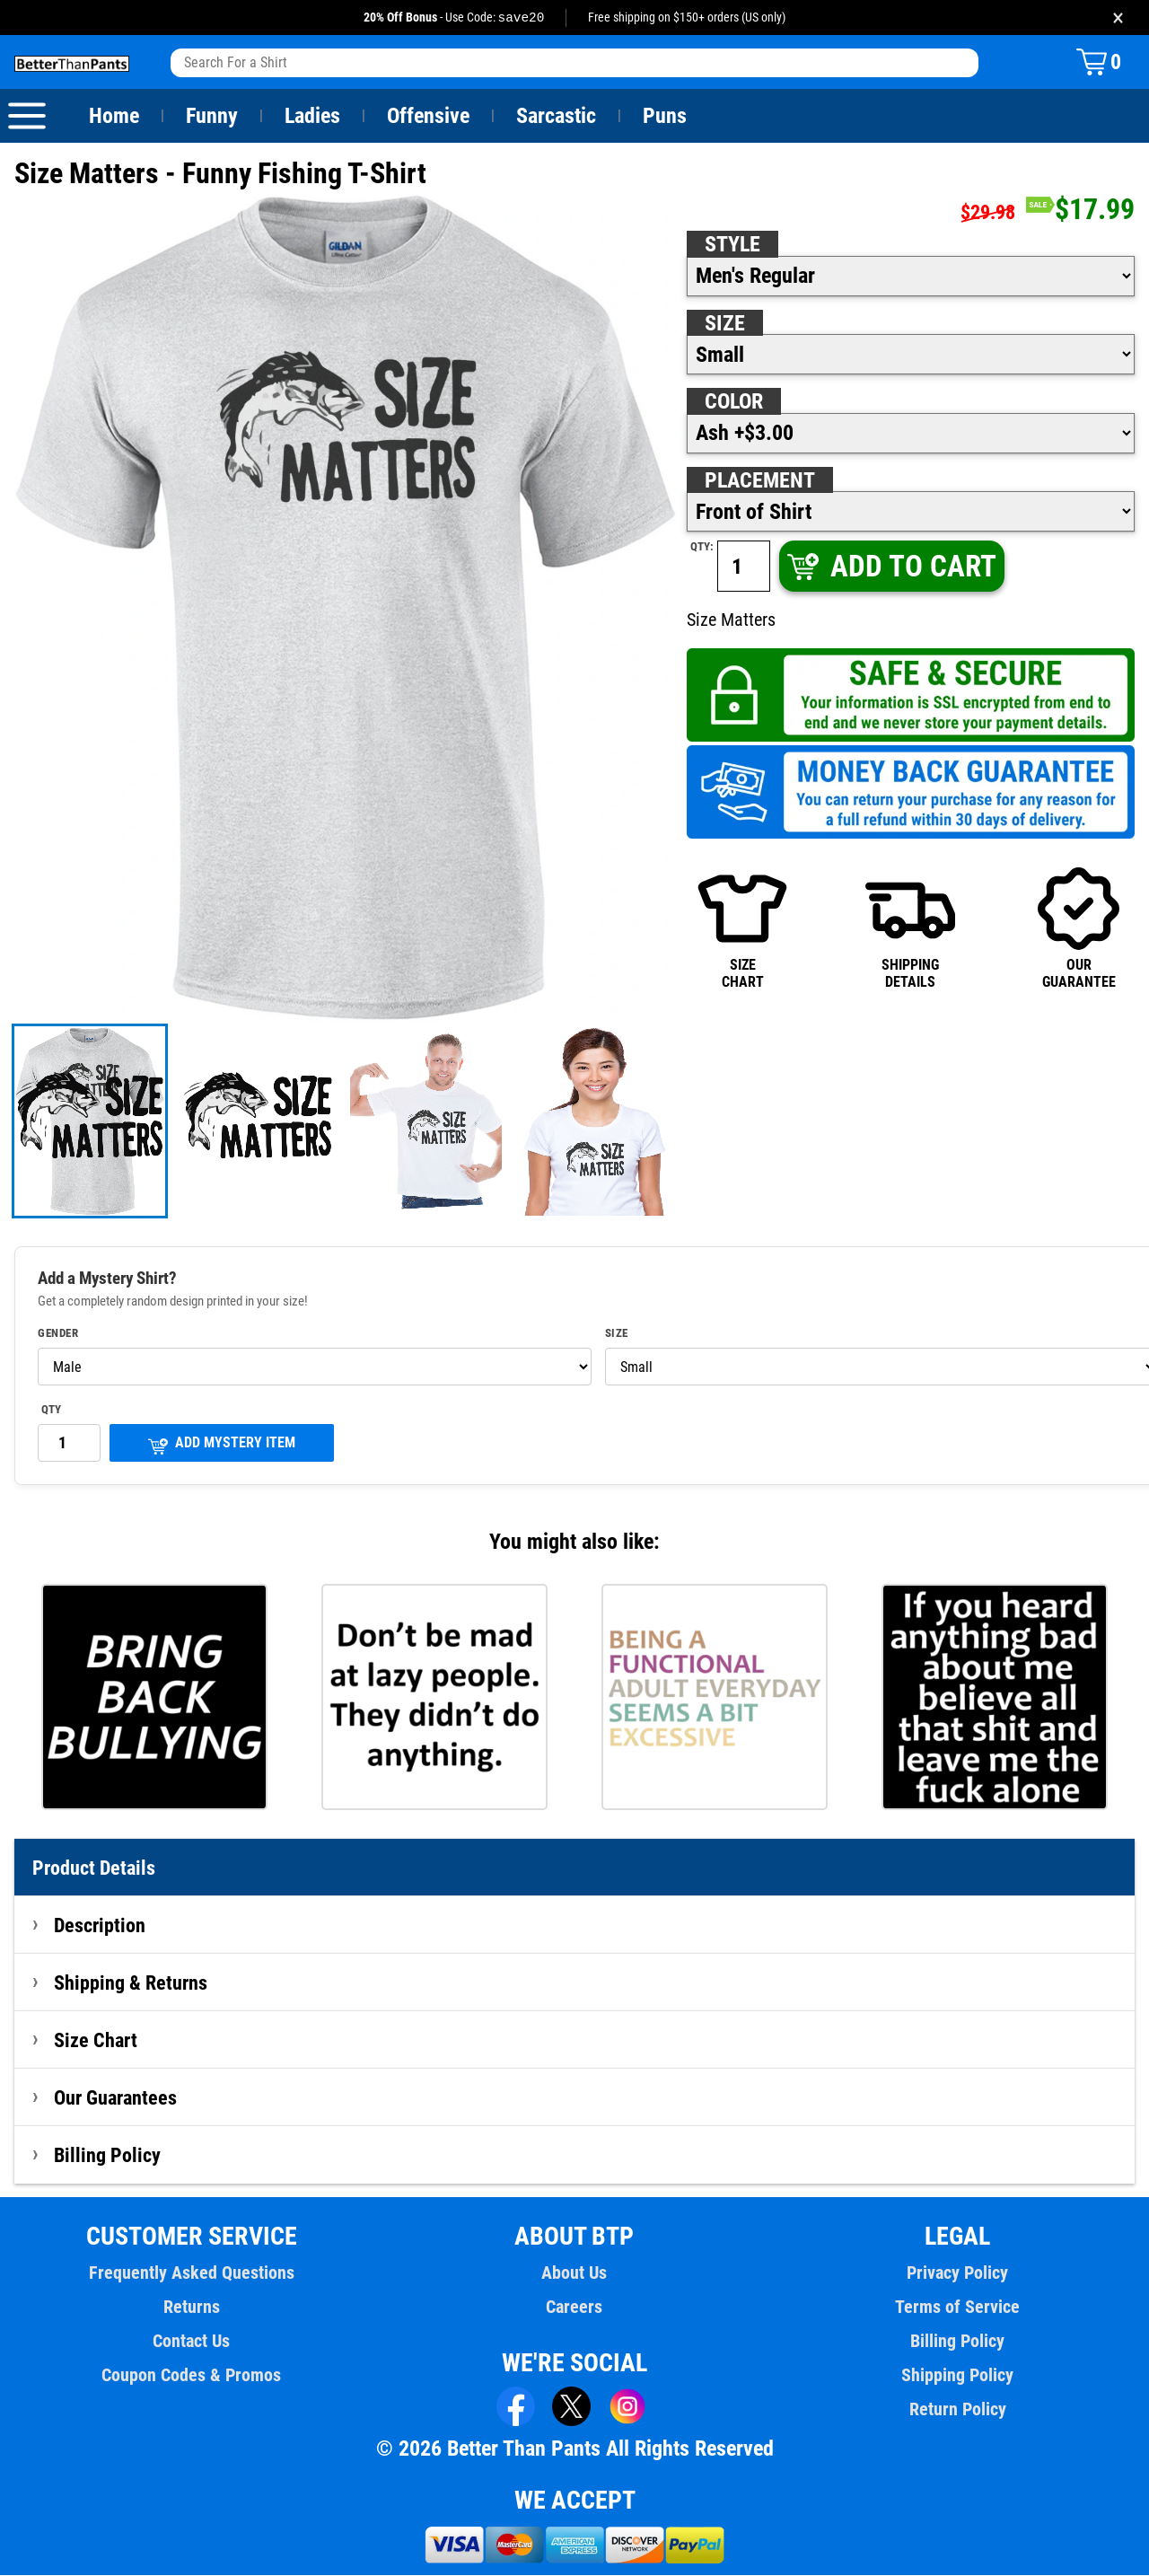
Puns (665, 116)
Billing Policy (107, 2155)
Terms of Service (958, 2307)
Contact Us (192, 2341)
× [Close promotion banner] (1118, 17)
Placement (759, 481)
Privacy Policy (957, 2273)
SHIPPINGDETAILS (910, 928)
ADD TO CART (890, 567)
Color (735, 402)
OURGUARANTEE (1079, 928)
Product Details (94, 1868)
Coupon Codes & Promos (192, 2376)
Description (100, 1926)
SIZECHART (742, 928)
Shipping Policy (957, 2376)
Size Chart (95, 2041)
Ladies (312, 116)
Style (732, 245)
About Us (575, 2273)
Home (114, 116)
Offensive (428, 116)
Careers (574, 2307)
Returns (191, 2307)
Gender (58, 1334)
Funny (211, 116)
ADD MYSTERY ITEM (222, 1445)
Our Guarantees (116, 2098)
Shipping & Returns (131, 1983)
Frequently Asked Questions (191, 2273)
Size (724, 324)
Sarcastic (556, 116)
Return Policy (957, 2410)
